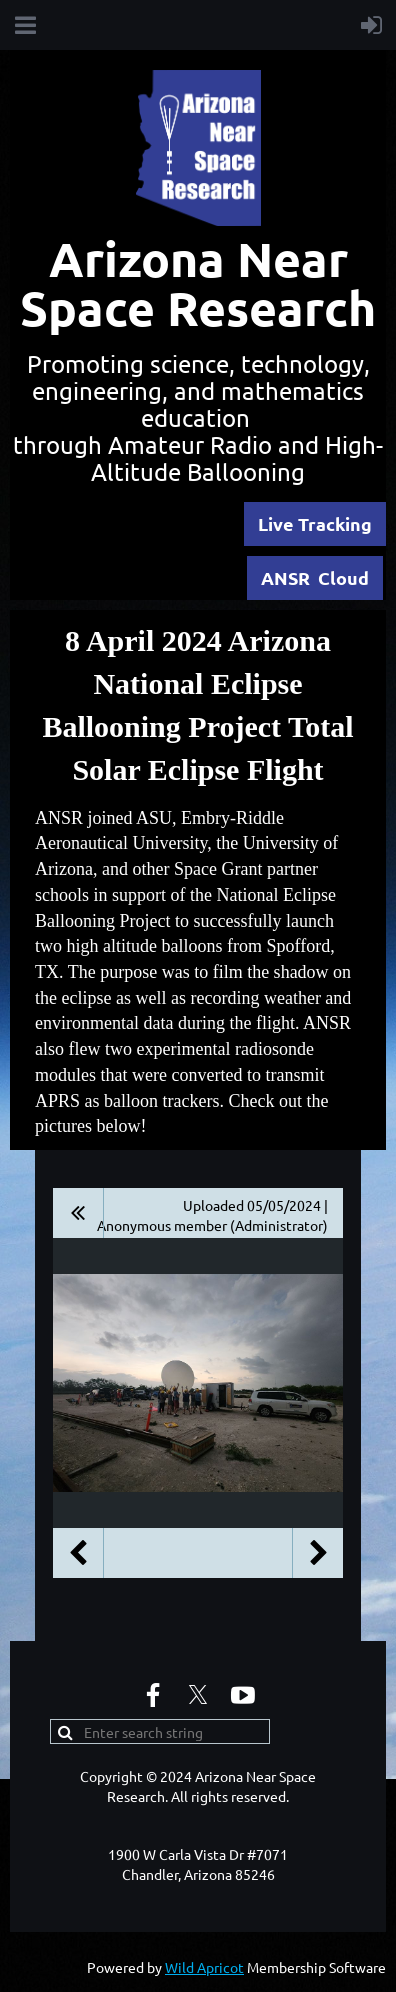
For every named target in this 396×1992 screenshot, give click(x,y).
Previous (78, 1553)
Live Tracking (315, 523)
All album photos (78, 1213)
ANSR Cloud (315, 577)
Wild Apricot (204, 1967)
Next (318, 1553)
